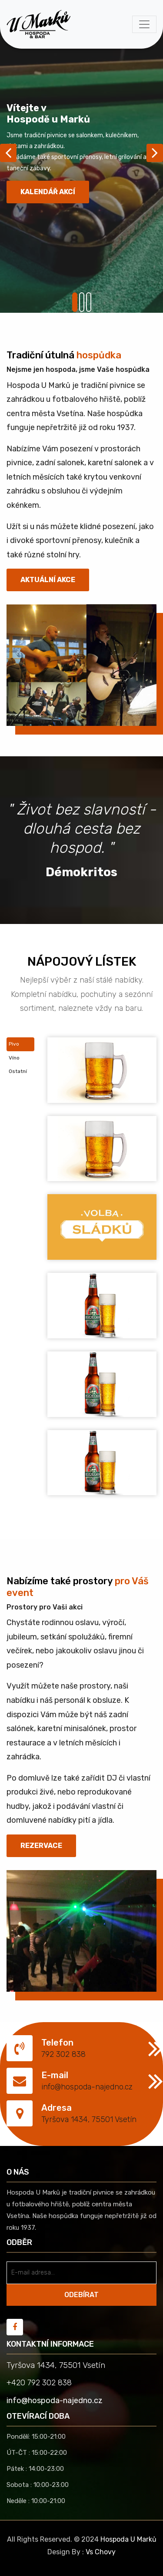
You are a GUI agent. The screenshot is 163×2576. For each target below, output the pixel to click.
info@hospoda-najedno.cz (87, 2087)
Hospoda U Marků (128, 2539)
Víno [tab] (14, 1058)
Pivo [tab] (14, 1044)
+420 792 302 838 (39, 2382)
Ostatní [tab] (18, 1071)
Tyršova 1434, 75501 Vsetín (88, 2119)
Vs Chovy (101, 2552)
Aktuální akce (47, 580)
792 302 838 (63, 2054)
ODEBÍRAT (81, 2295)
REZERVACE (41, 1845)
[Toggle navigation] (144, 24)
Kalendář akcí (47, 192)
